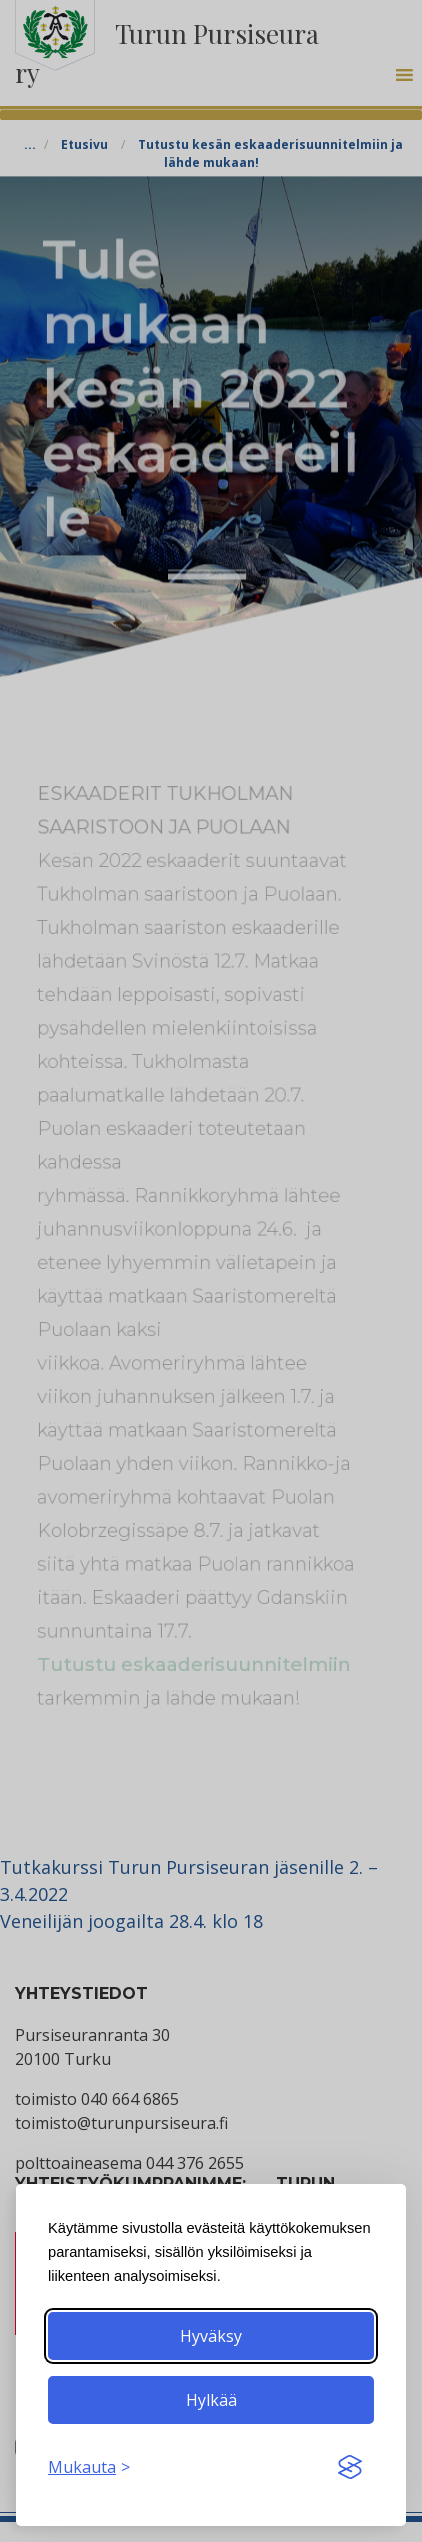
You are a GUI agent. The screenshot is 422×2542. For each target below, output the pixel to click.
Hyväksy (211, 2336)
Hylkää (211, 2400)
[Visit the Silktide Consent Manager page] (350, 2467)
